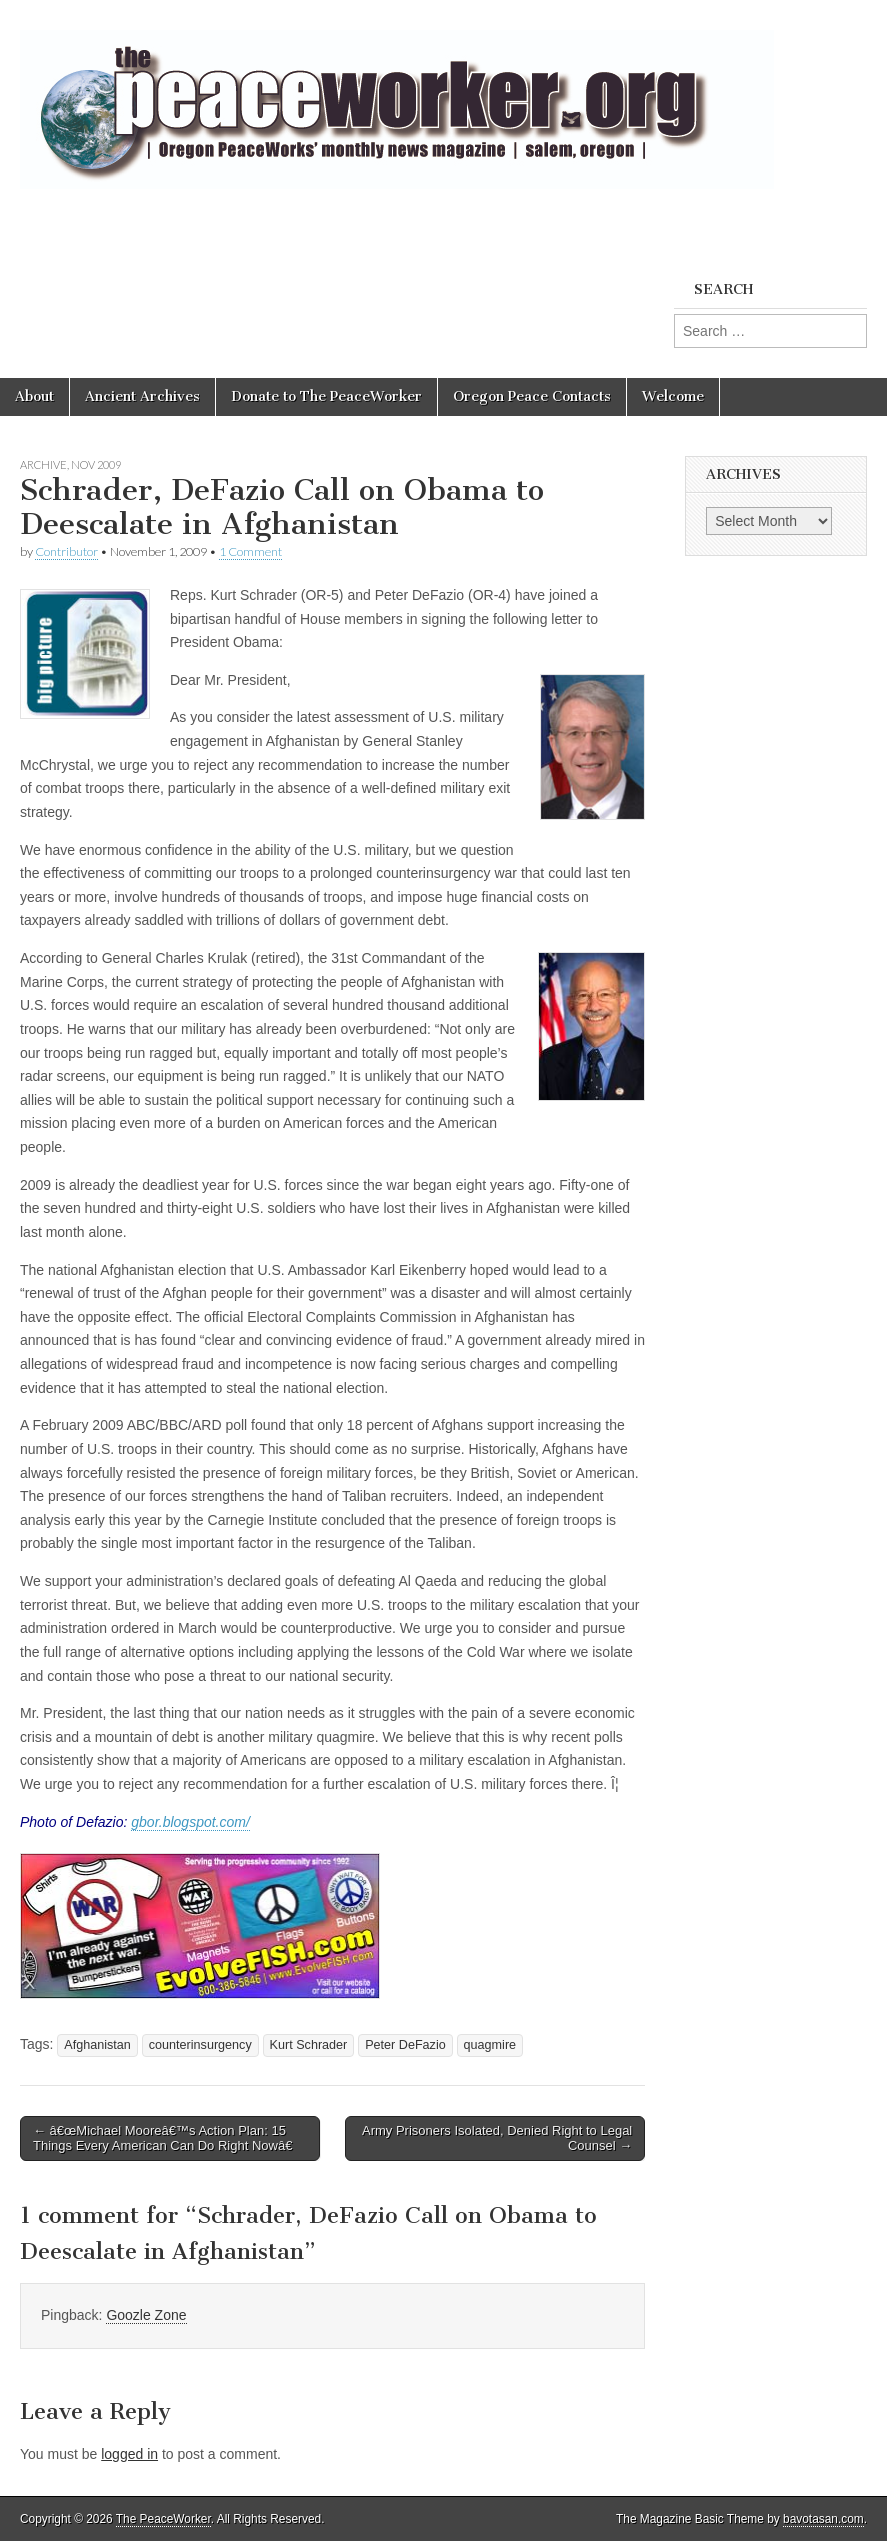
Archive (43, 464)
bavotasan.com (823, 2519)
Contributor (66, 551)
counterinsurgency (200, 2045)
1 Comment (250, 551)
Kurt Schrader (309, 2045)
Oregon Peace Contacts (532, 396)
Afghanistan (97, 2045)
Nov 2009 (96, 464)
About (34, 396)
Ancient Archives (142, 396)
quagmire (490, 2045)
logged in (129, 2454)
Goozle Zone (146, 2315)
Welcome (673, 396)
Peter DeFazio (405, 2045)
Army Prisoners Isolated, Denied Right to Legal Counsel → (497, 2138)
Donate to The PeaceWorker (326, 396)
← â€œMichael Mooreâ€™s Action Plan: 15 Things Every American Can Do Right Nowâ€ (166, 2138)
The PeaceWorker (163, 2519)
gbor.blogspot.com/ (190, 1822)
